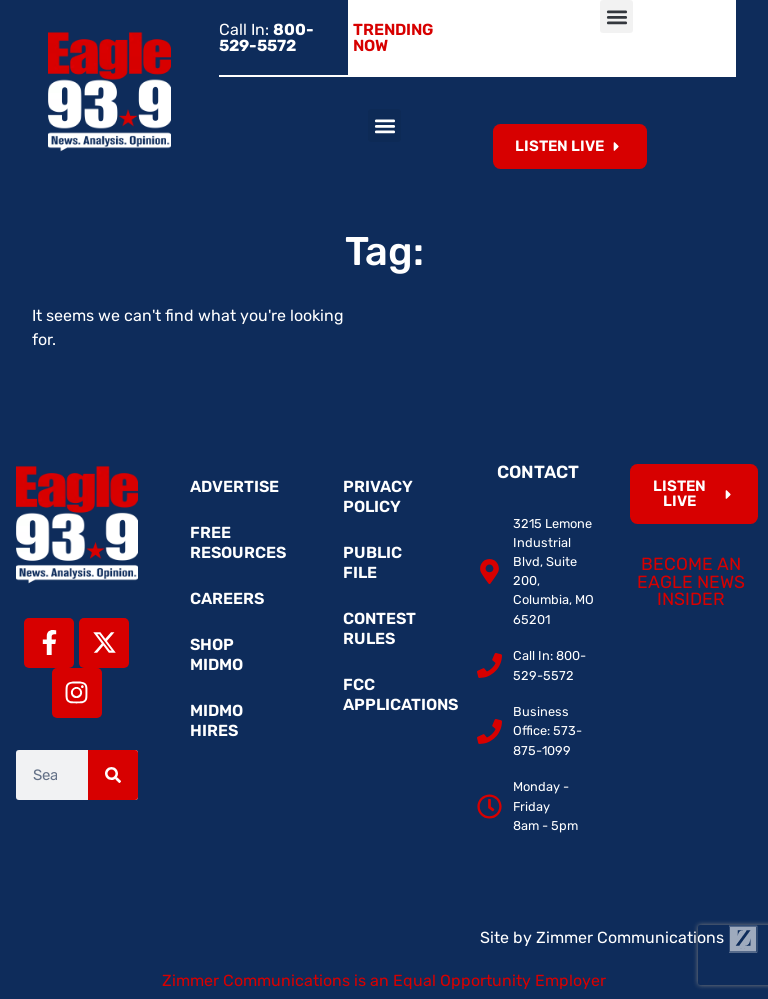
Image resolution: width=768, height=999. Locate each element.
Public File (372, 562)
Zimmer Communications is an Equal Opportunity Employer (384, 980)
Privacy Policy (378, 496)
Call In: (266, 37)
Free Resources (238, 542)
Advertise (234, 486)
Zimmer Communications (647, 937)
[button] (616, 16)
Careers (227, 598)
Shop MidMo (216, 654)
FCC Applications (394, 694)
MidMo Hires (216, 720)
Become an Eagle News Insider (691, 581)
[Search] (113, 775)
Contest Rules (379, 628)
